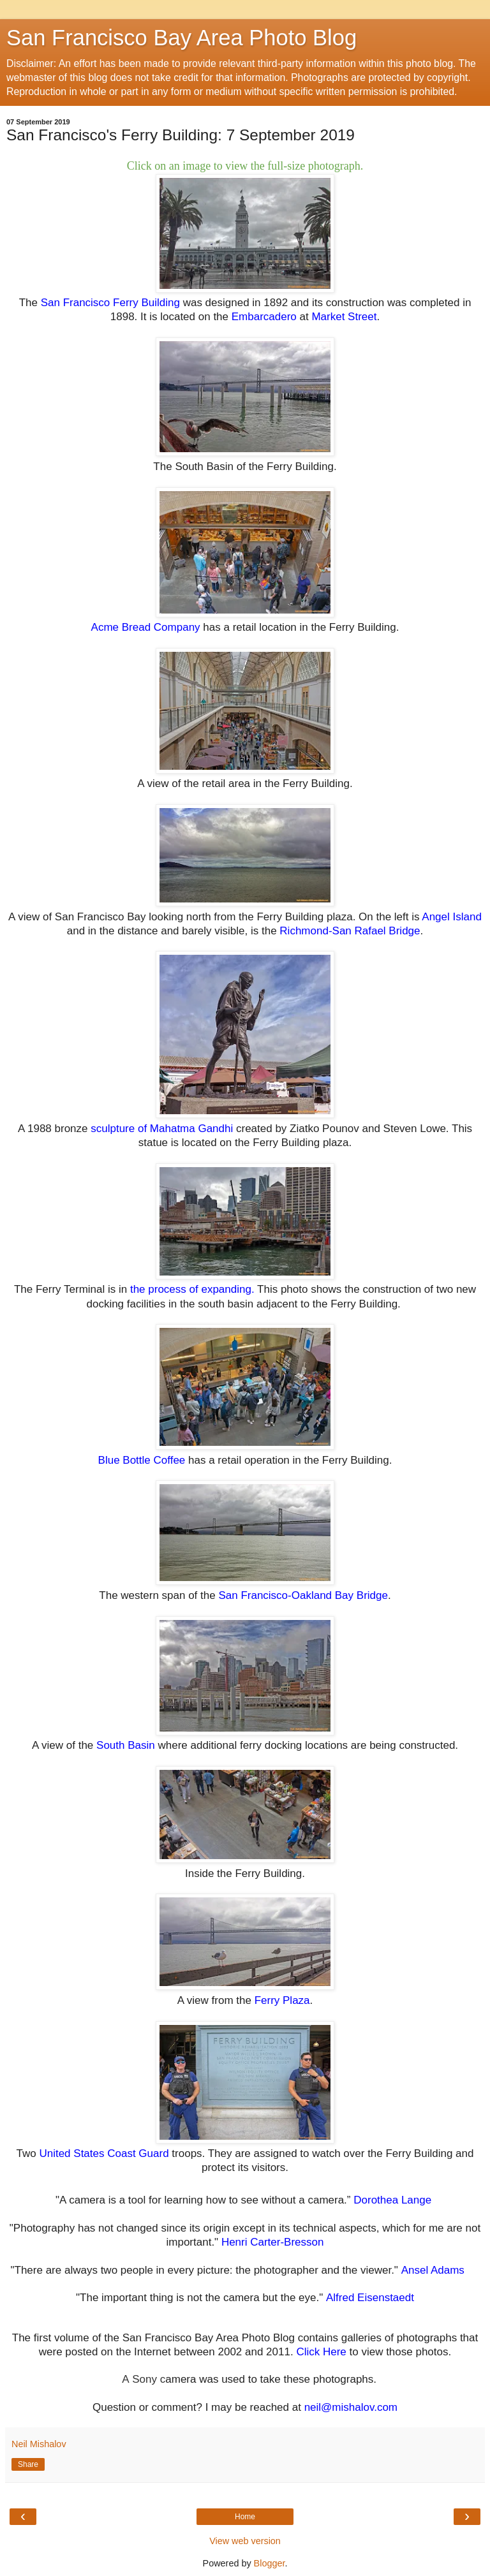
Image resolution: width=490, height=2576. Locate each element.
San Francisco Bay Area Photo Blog (181, 38)
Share (28, 2464)
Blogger (269, 2563)
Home (245, 2516)
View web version (245, 2541)
